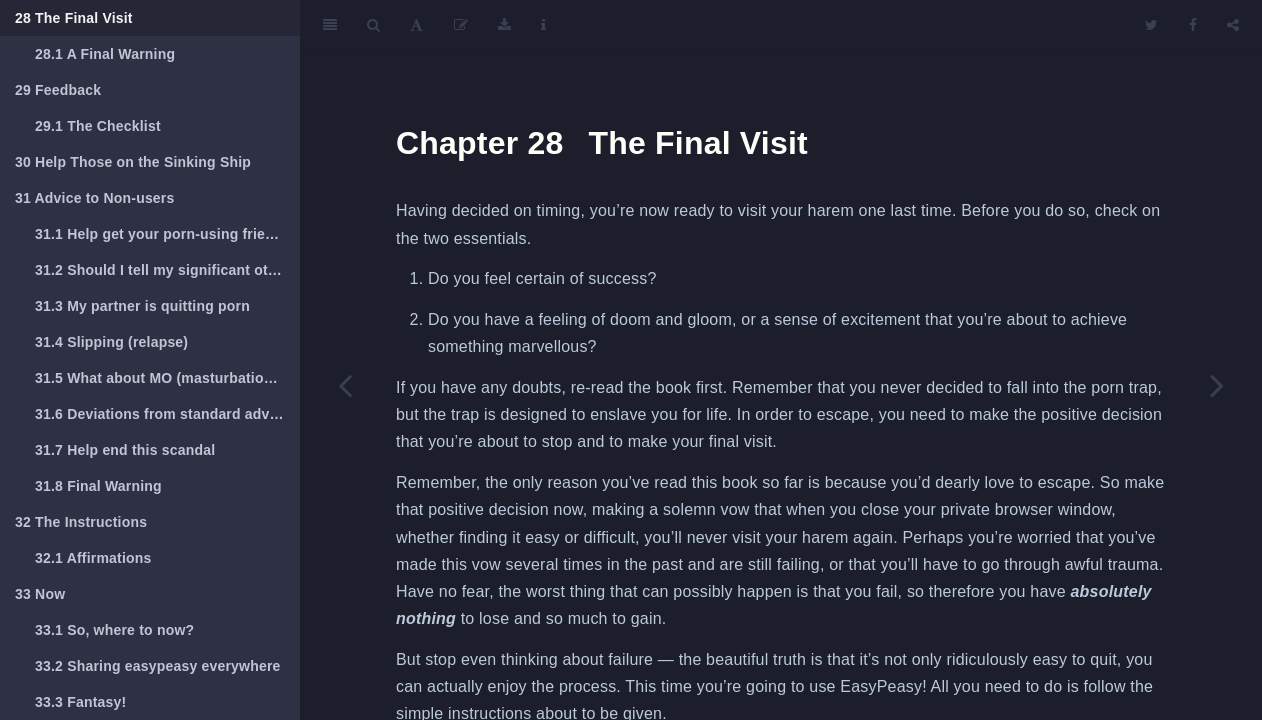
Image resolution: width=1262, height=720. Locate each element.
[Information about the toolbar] (543, 25)
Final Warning (98, 486)
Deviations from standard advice (162, 414)
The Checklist (98, 126)
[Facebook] (1193, 25)
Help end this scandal (125, 450)
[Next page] (1217, 385)
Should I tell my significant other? (167, 270)
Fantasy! (80, 702)
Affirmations (93, 558)
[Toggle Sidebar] (330, 25)
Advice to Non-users (95, 198)
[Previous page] (345, 385)
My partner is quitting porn (142, 306)
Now (40, 594)
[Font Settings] (416, 25)
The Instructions (81, 522)
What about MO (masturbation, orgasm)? (167, 378)
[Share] (1233, 25)
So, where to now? (114, 630)
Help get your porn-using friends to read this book (167, 234)
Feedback (58, 90)
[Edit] (461, 25)
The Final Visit (74, 18)
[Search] (373, 25)
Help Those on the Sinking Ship (133, 162)
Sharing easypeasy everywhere (158, 666)
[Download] (504, 25)
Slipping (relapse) (111, 342)
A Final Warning (105, 54)
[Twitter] (1151, 25)
